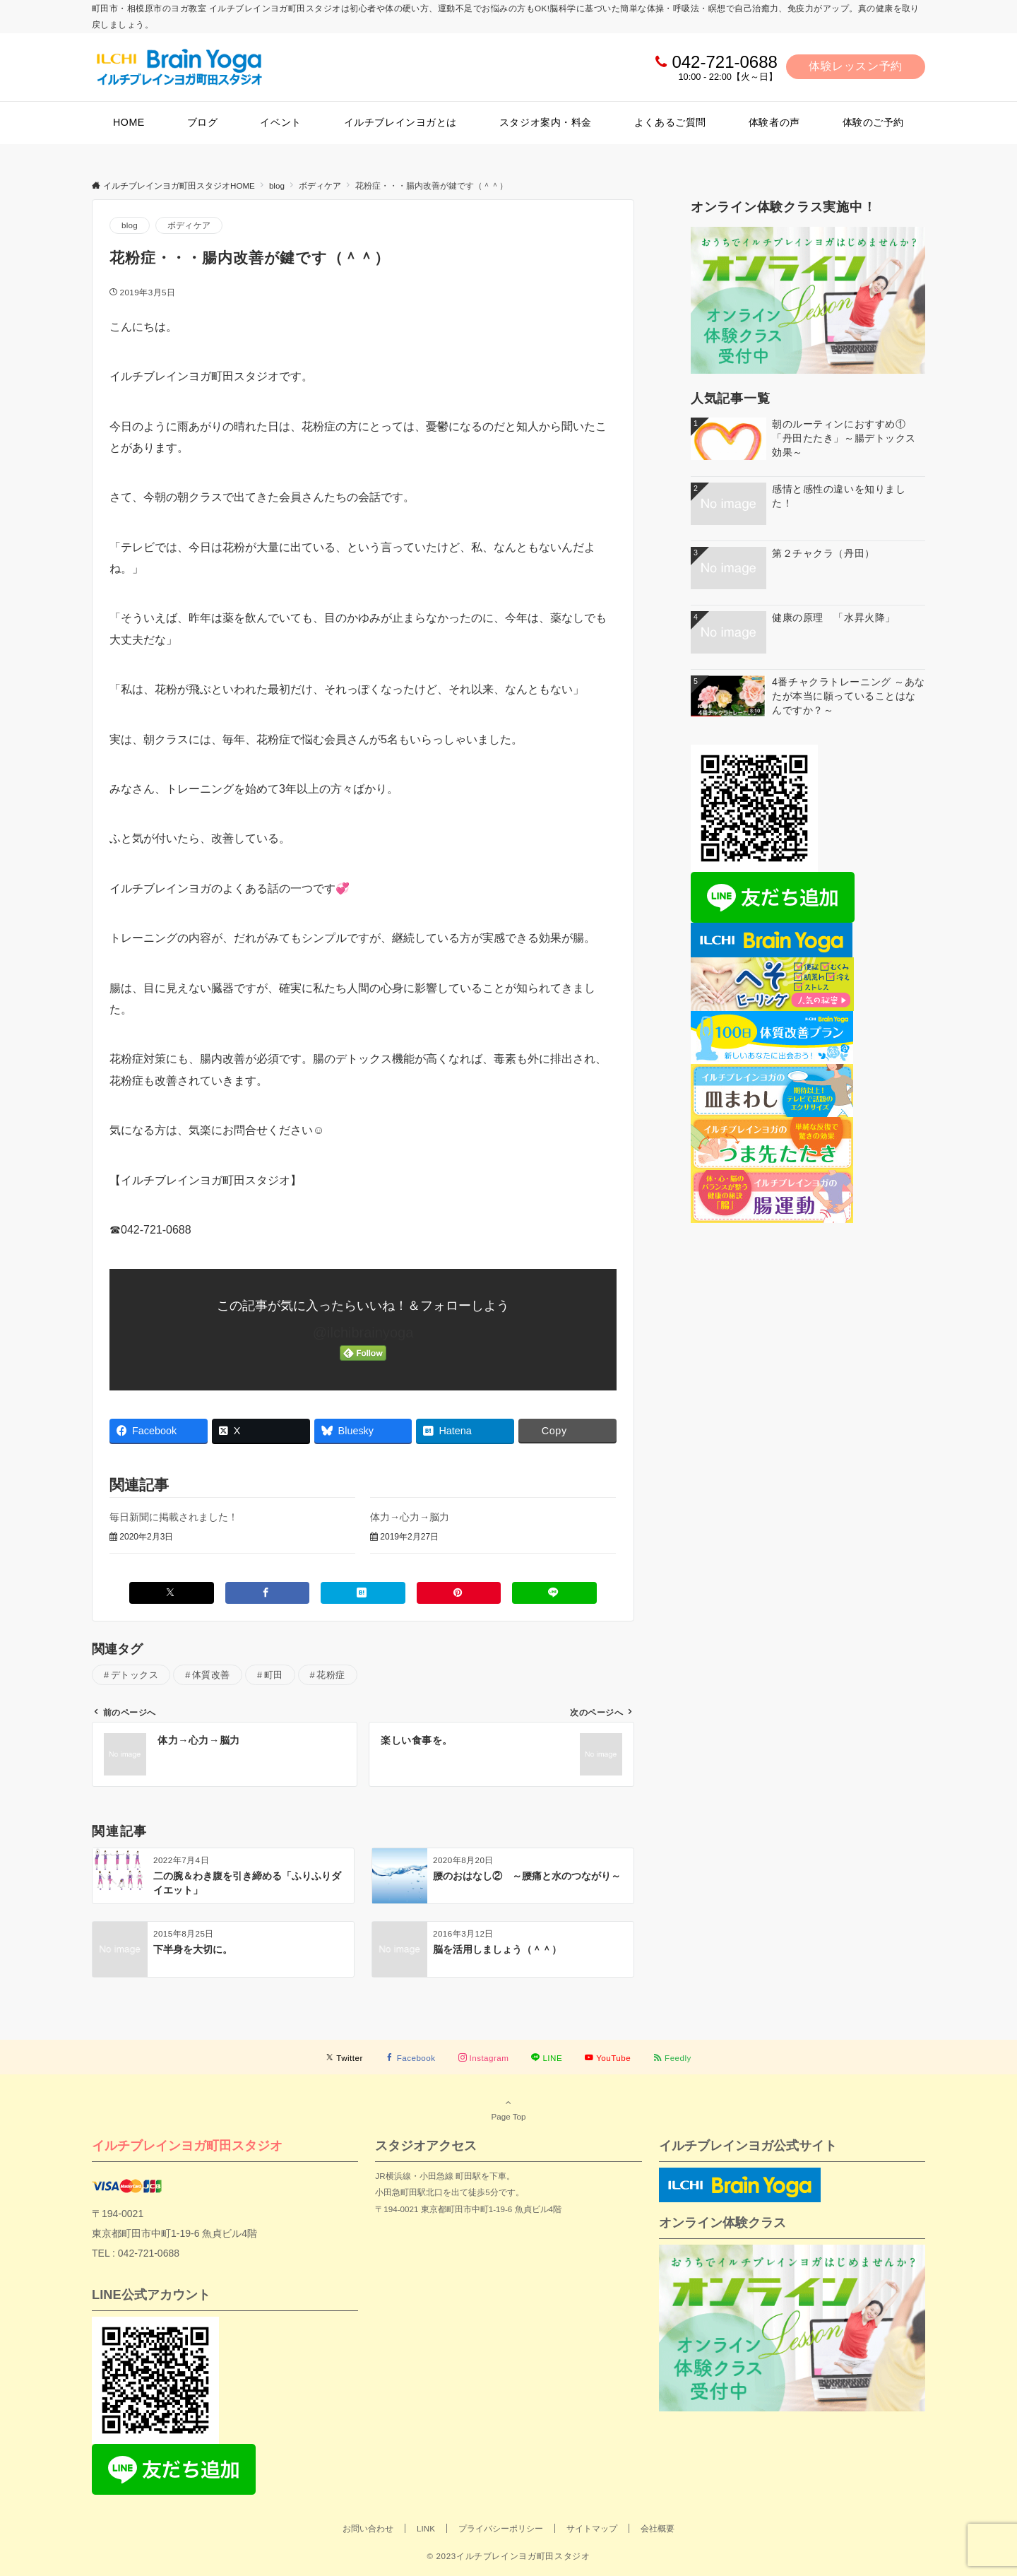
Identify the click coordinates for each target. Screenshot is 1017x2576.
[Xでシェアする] (171, 1593)
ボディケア (188, 225)
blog (129, 225)
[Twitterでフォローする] (344, 2057)
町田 (273, 1675)
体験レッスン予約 (856, 66)
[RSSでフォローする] (672, 2057)
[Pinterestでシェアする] (459, 1593)
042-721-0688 (724, 61)
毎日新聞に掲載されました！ (173, 1517)
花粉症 (330, 1675)
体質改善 (211, 1675)
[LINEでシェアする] (554, 1593)
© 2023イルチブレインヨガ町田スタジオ (508, 2555)
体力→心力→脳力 (409, 1517)
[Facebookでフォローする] (411, 2057)
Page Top (508, 2109)
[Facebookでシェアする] (267, 1593)
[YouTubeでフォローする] (608, 2057)
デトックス (135, 1675)
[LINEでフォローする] (546, 2057)
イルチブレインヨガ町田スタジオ (187, 2145)
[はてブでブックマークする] (363, 1593)
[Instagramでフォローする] (483, 2057)
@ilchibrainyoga (363, 1332)
